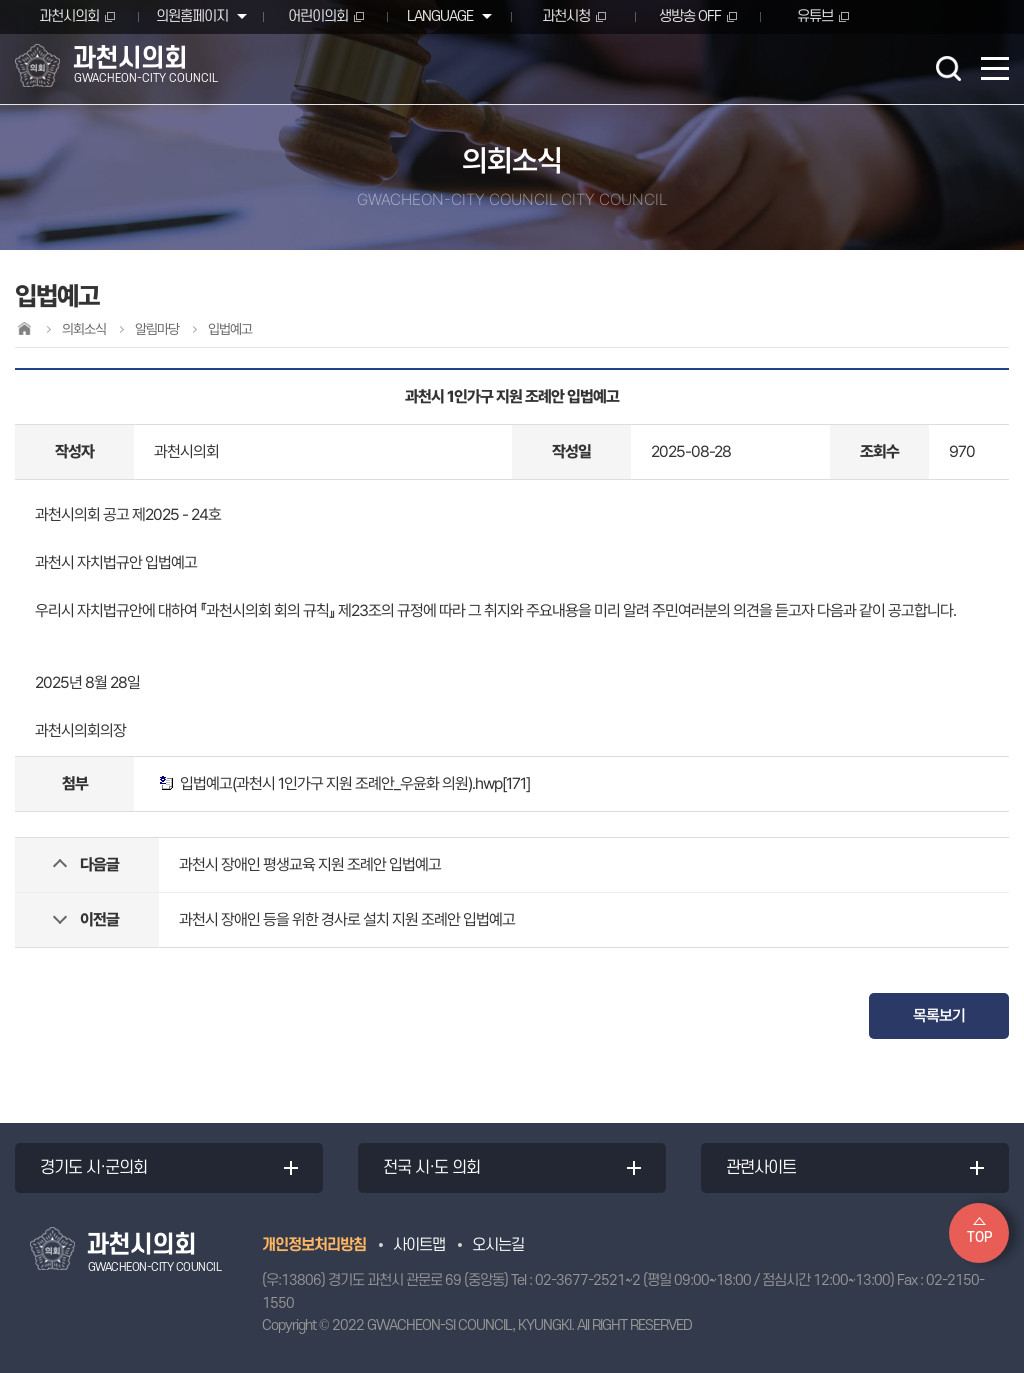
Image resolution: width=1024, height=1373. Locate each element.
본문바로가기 (0, 0)
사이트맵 (419, 1245)
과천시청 (566, 16)
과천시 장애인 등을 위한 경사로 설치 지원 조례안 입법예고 (347, 919)
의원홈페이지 (192, 16)
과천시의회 (69, 16)
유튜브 (815, 16)
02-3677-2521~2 (587, 1280)
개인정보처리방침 (314, 1245)
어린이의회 (318, 16)
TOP (979, 1237)
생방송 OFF (690, 16)
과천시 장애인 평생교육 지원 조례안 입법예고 (310, 864)
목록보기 (939, 1015)
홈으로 (24, 328)
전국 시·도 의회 (431, 1168)
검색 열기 (948, 68)
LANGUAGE (440, 16)
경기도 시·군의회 (93, 1168)
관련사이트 (761, 1168)
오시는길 (498, 1245)
